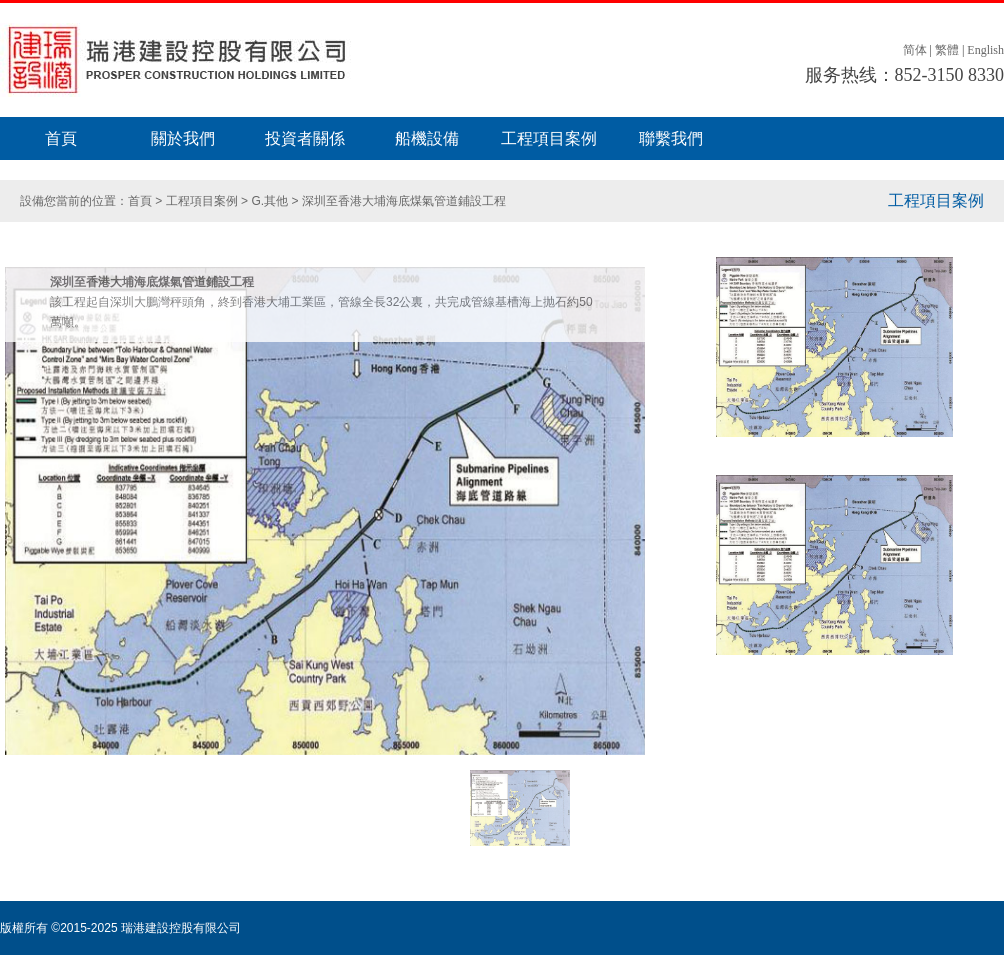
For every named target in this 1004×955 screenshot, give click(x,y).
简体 (915, 50)
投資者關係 (305, 138)
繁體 (947, 50)
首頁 (61, 138)
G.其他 (269, 201)
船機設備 (427, 138)
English (985, 50)
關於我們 (183, 138)
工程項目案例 (549, 138)
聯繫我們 (671, 138)
